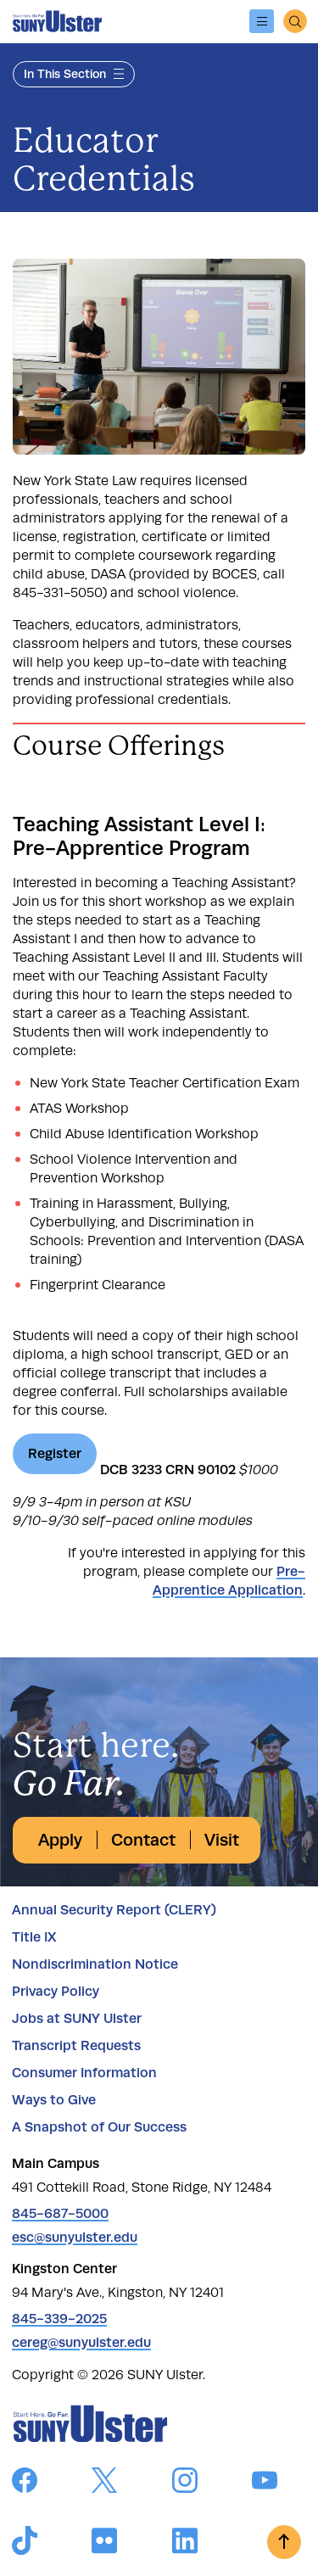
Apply (60, 1839)
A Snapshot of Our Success (99, 2127)
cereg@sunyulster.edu (81, 2342)
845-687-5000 (60, 2213)
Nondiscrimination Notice (95, 1964)
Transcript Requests (76, 2045)
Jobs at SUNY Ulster (77, 2018)
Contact (143, 1839)
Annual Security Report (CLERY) (114, 1910)
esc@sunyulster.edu (74, 2237)
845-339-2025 (59, 2319)
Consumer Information (84, 2073)
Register (54, 1453)
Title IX (34, 1937)
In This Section (74, 74)
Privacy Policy (55, 1991)
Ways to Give (54, 2100)
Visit (221, 1839)
